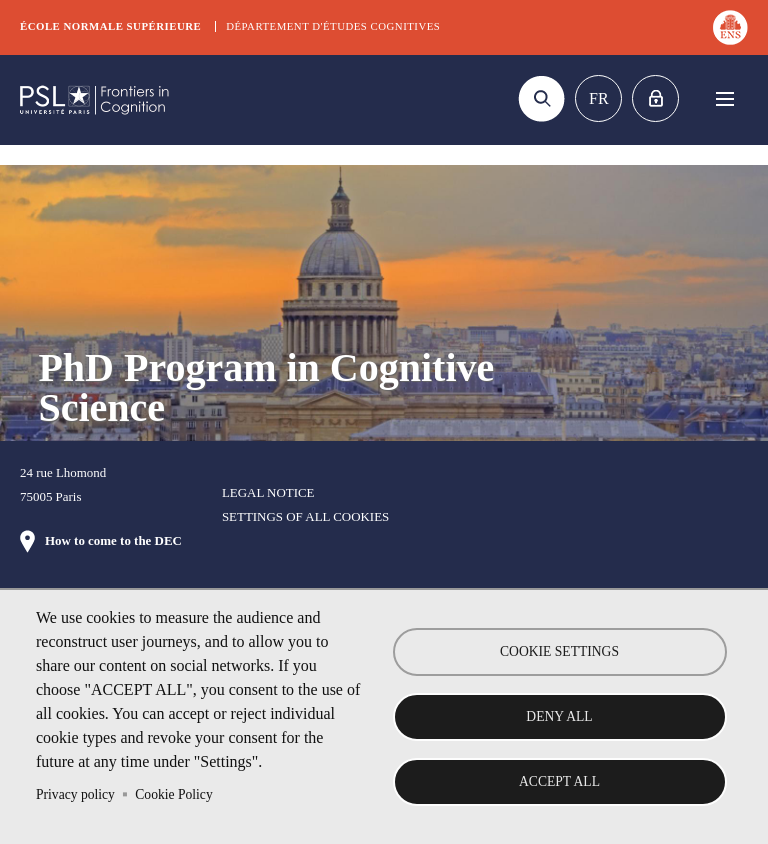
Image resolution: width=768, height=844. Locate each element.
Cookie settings (559, 651)
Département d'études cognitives (333, 26)
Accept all (559, 781)
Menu (724, 98)
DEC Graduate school (95, 100)
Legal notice (268, 492)
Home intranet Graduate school (655, 98)
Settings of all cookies (305, 516)
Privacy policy (75, 794)
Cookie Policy (173, 794)
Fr (599, 98)
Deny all (559, 716)
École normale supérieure (110, 26)
